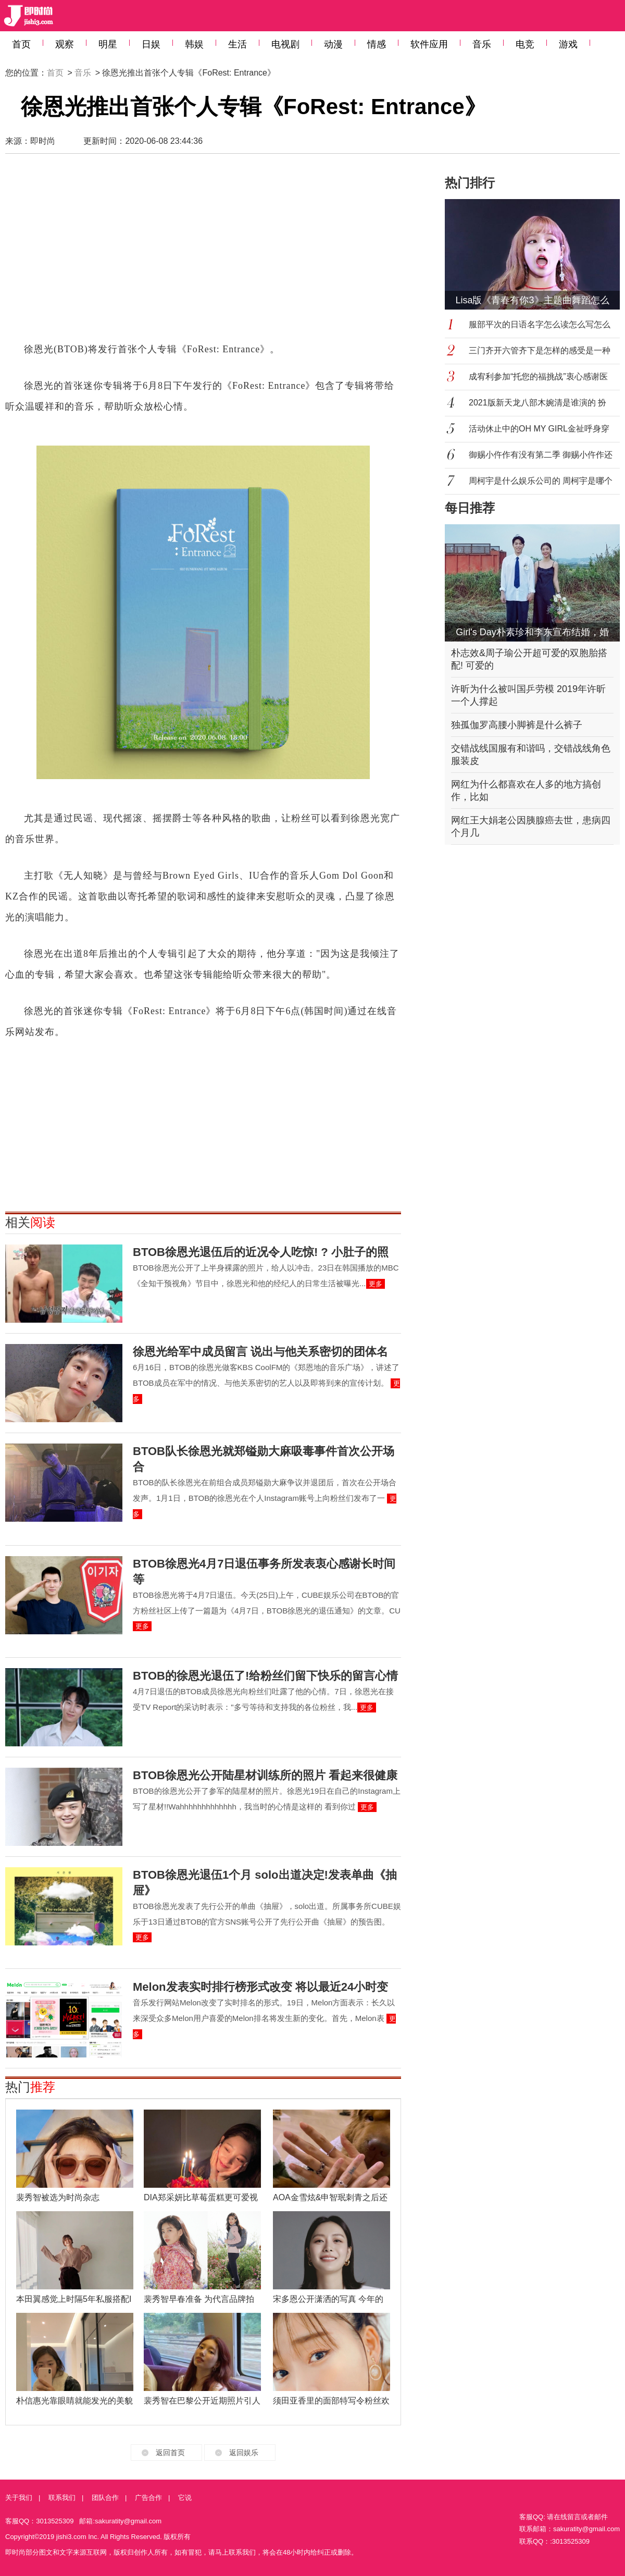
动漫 (333, 44)
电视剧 (285, 44)
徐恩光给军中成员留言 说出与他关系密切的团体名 (260, 1351)
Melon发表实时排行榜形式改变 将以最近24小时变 (260, 1986)
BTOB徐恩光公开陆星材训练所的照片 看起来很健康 (265, 1775)
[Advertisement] (161, 253)
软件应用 (429, 44)
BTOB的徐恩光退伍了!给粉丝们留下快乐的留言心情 (265, 1675)
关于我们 (18, 2497)
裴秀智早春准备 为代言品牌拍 (199, 2299)
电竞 (525, 44)
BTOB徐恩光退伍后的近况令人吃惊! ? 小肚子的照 (261, 1252)
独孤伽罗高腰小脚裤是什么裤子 (516, 725)
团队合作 (105, 2497)
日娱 (151, 44)
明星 (107, 44)
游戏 (568, 44)
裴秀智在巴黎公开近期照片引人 (202, 2400)
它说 (185, 2497)
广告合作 (148, 2497)
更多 (375, 1284)
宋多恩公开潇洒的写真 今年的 (328, 2299)
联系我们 (62, 2497)
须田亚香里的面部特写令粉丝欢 (331, 2400)
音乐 (481, 44)
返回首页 (170, 2452)
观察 (64, 44)
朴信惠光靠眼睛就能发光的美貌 (74, 2400)
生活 (237, 44)
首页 (21, 44)
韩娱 (194, 44)
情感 (376, 44)
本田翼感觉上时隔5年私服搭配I (73, 2299)
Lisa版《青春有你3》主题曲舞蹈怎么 (532, 300)
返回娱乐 (243, 2452)
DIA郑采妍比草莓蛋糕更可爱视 (201, 2197)
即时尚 (42, 141)
